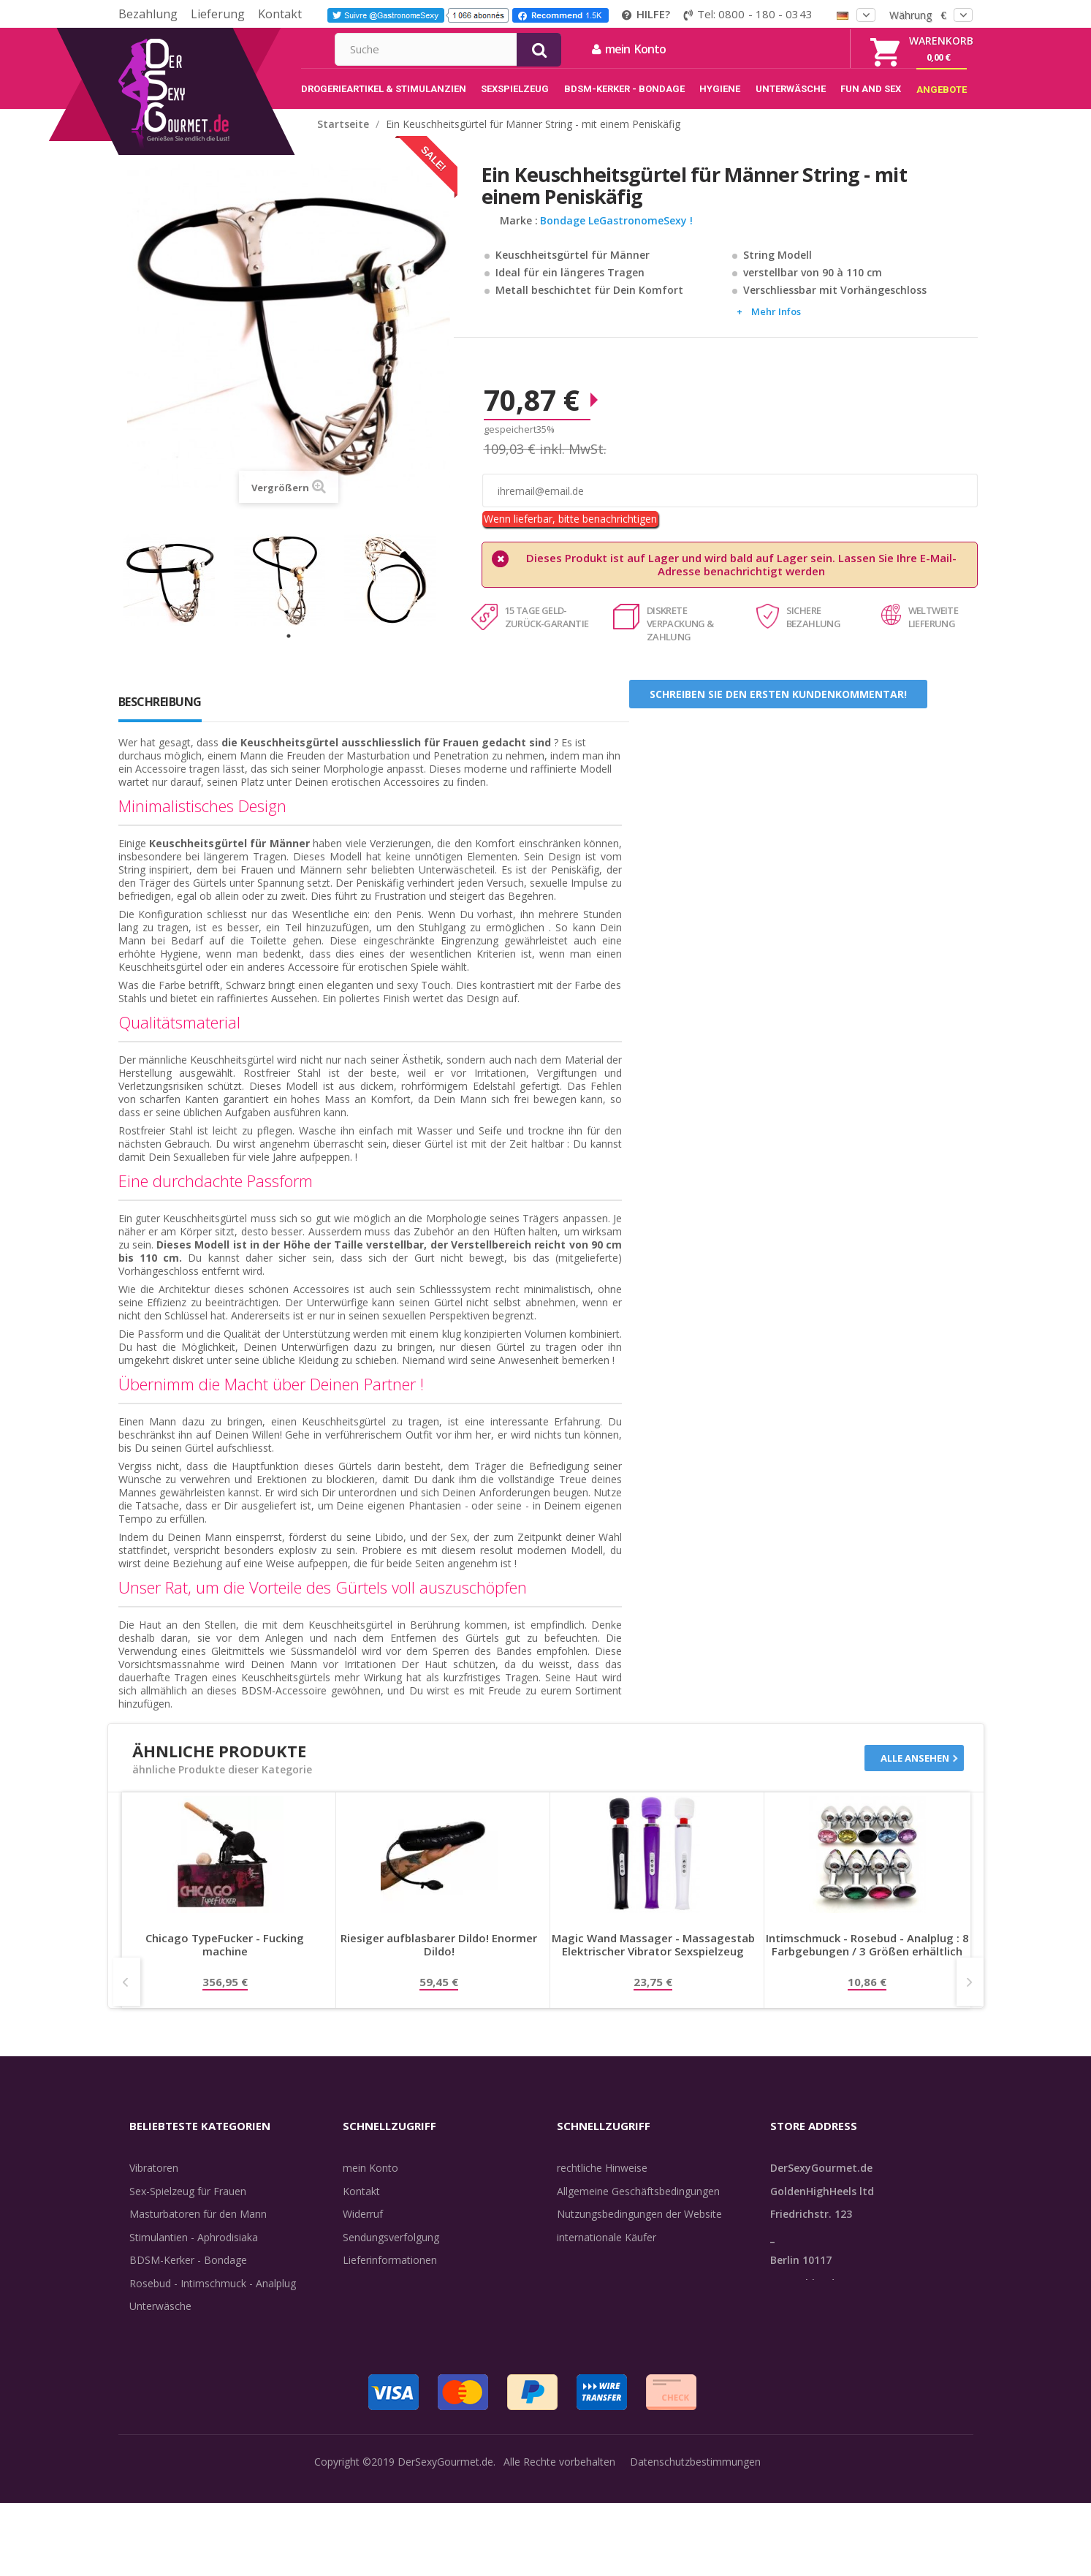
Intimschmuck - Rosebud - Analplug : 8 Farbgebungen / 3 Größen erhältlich (867, 1960)
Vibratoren (153, 2183)
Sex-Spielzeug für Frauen (187, 2206)
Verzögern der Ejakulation (190, 2345)
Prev (126, 1997)
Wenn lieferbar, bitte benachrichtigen (570, 534)
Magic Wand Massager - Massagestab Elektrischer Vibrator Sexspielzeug (653, 1960)
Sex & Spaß (156, 2367)
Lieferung (218, 14)
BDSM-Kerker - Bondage (188, 2275)
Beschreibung (160, 717)
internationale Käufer (606, 2252)
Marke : (519, 236)
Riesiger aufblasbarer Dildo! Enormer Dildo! (439, 1960)
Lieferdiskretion (379, 2299)
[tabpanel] (178, 595)
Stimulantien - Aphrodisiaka (193, 2252)
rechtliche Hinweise (602, 2183)
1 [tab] (288, 651)
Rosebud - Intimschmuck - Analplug (212, 2299)
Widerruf (363, 2229)
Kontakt (280, 14)
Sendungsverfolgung (391, 2252)
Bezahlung (148, 14)
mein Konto (787, 49)
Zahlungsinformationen (398, 2321)
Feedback (579, 2299)
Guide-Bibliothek (595, 2275)
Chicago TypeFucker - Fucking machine (224, 1960)
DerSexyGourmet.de (445, 2554)
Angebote (161, 2391)
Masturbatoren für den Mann (198, 2229)
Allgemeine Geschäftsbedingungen (638, 2206)
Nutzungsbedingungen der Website (639, 2229)
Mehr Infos (776, 326)
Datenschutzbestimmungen (695, 2554)
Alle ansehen (915, 1773)
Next (970, 1997)
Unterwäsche (160, 2321)
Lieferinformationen (390, 2275)
